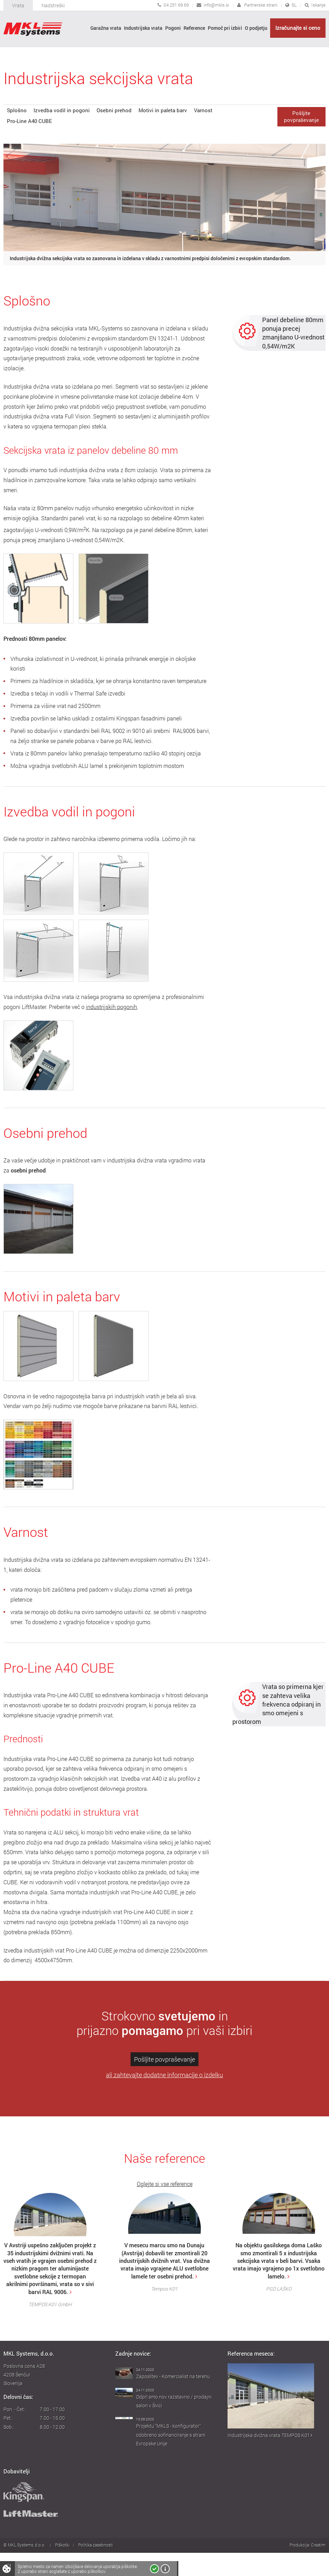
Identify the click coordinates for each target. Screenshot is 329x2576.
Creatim (318, 2545)
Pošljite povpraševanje (164, 2059)
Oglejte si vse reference (165, 2184)
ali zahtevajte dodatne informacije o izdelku (164, 2075)
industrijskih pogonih (111, 1007)
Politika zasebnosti (95, 2545)
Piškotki (62, 2545)
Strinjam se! (154, 2568)
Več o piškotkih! (165, 2568)
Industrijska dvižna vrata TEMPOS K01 (270, 2435)
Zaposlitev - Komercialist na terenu (173, 2376)
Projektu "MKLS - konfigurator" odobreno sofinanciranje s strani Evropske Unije (170, 2434)
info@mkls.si (216, 5)
